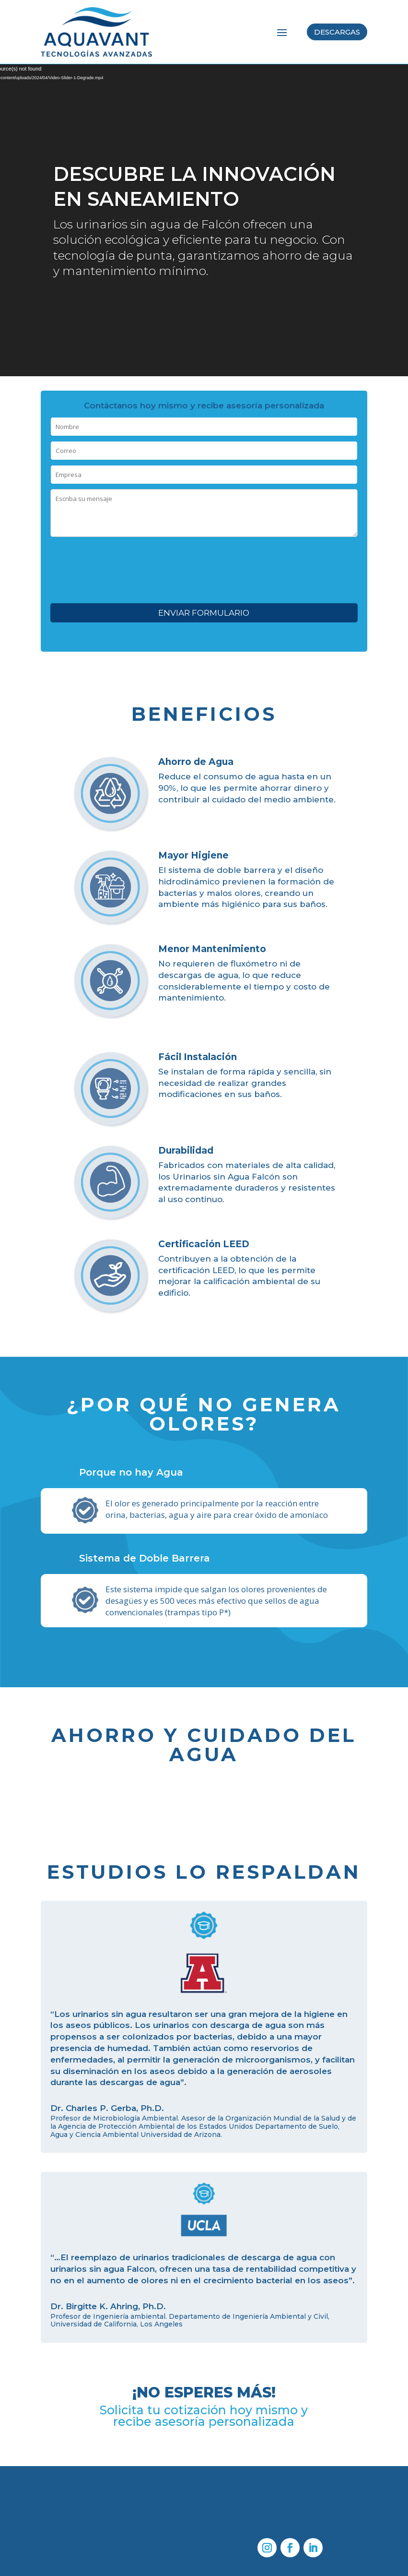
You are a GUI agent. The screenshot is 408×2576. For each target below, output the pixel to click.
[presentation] (204, 563)
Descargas (337, 31)
